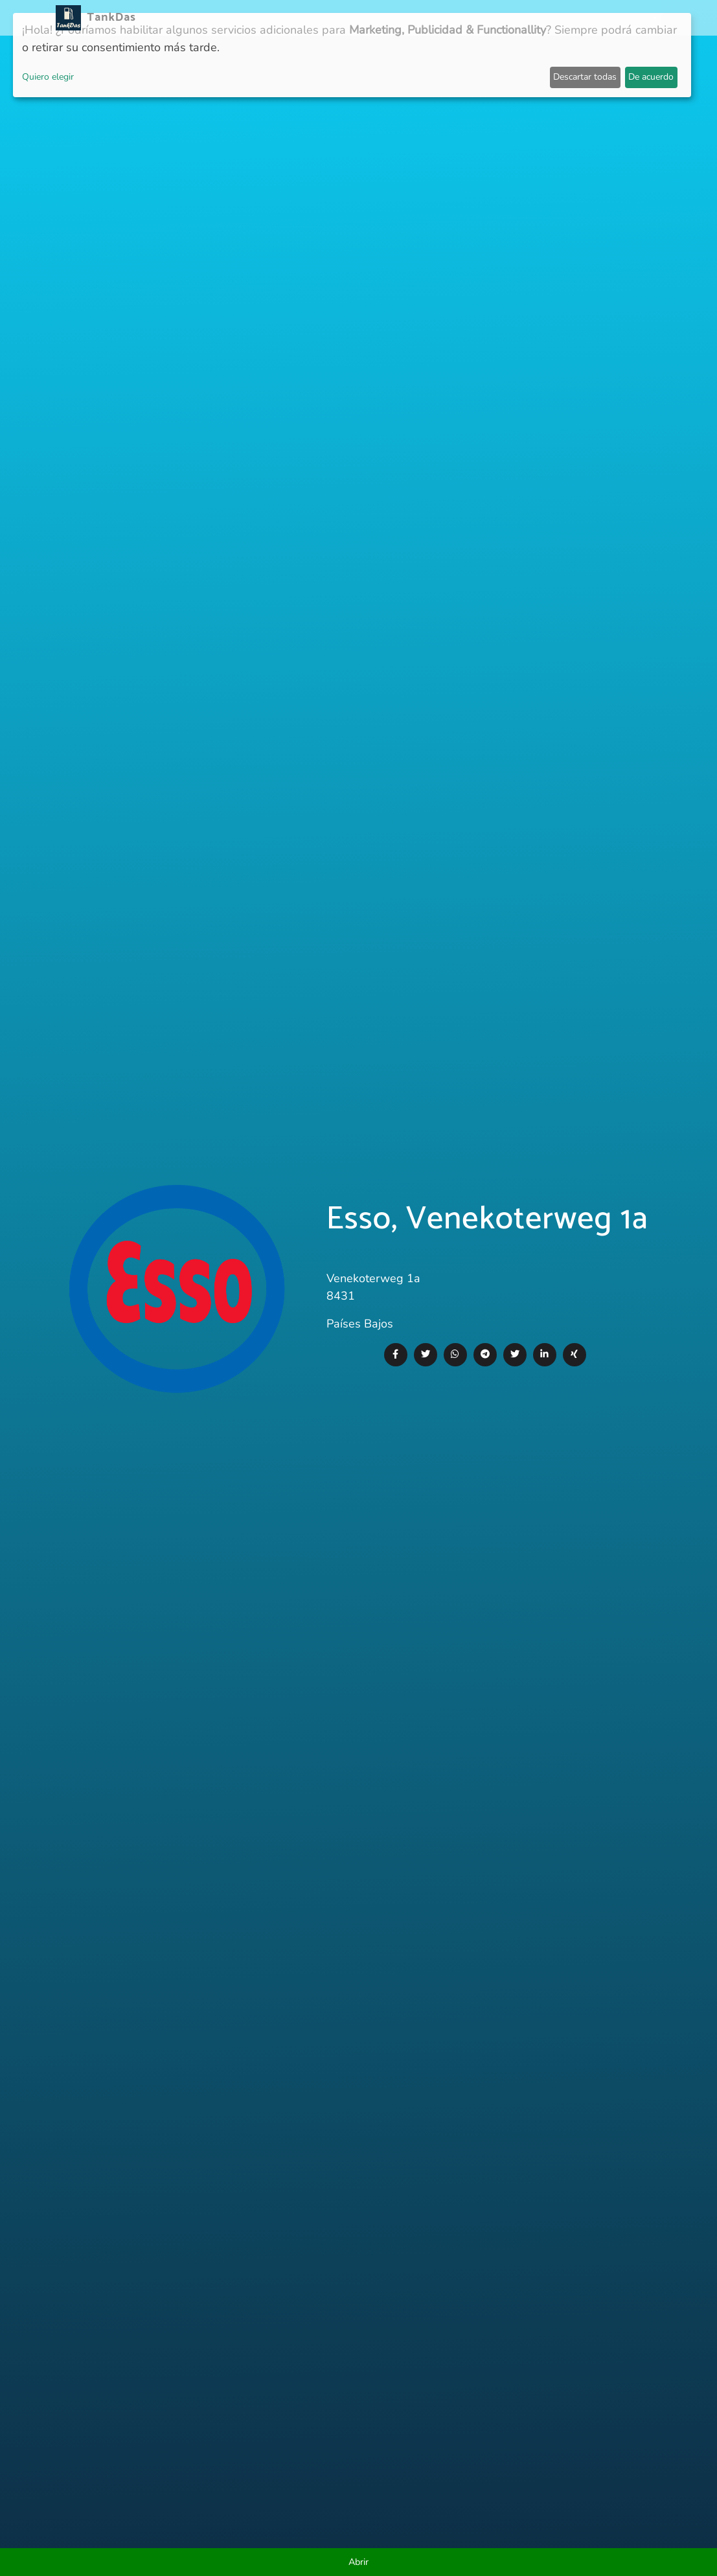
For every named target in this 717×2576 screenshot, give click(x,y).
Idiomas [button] (632, 18)
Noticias (265, 18)
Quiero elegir (48, 77)
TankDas (108, 17)
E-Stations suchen (556, 18)
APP (305, 18)
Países (337, 18)
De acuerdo (651, 77)
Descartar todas (585, 77)
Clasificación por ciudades (432, 18)
